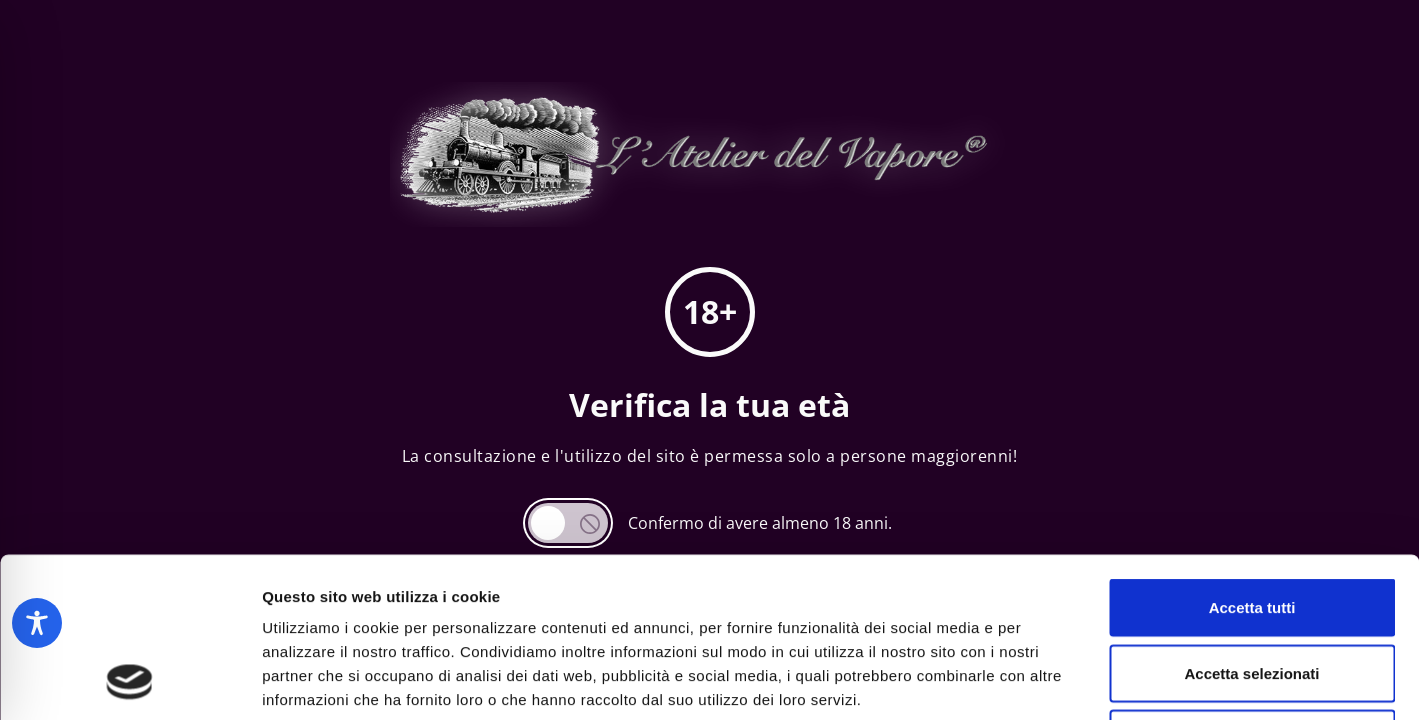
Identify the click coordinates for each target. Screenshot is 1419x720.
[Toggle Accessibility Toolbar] (37, 623)
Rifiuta (1252, 588)
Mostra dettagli (1052, 680)
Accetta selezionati (1251, 523)
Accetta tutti (1252, 457)
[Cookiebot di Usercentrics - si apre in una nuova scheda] (129, 681)
